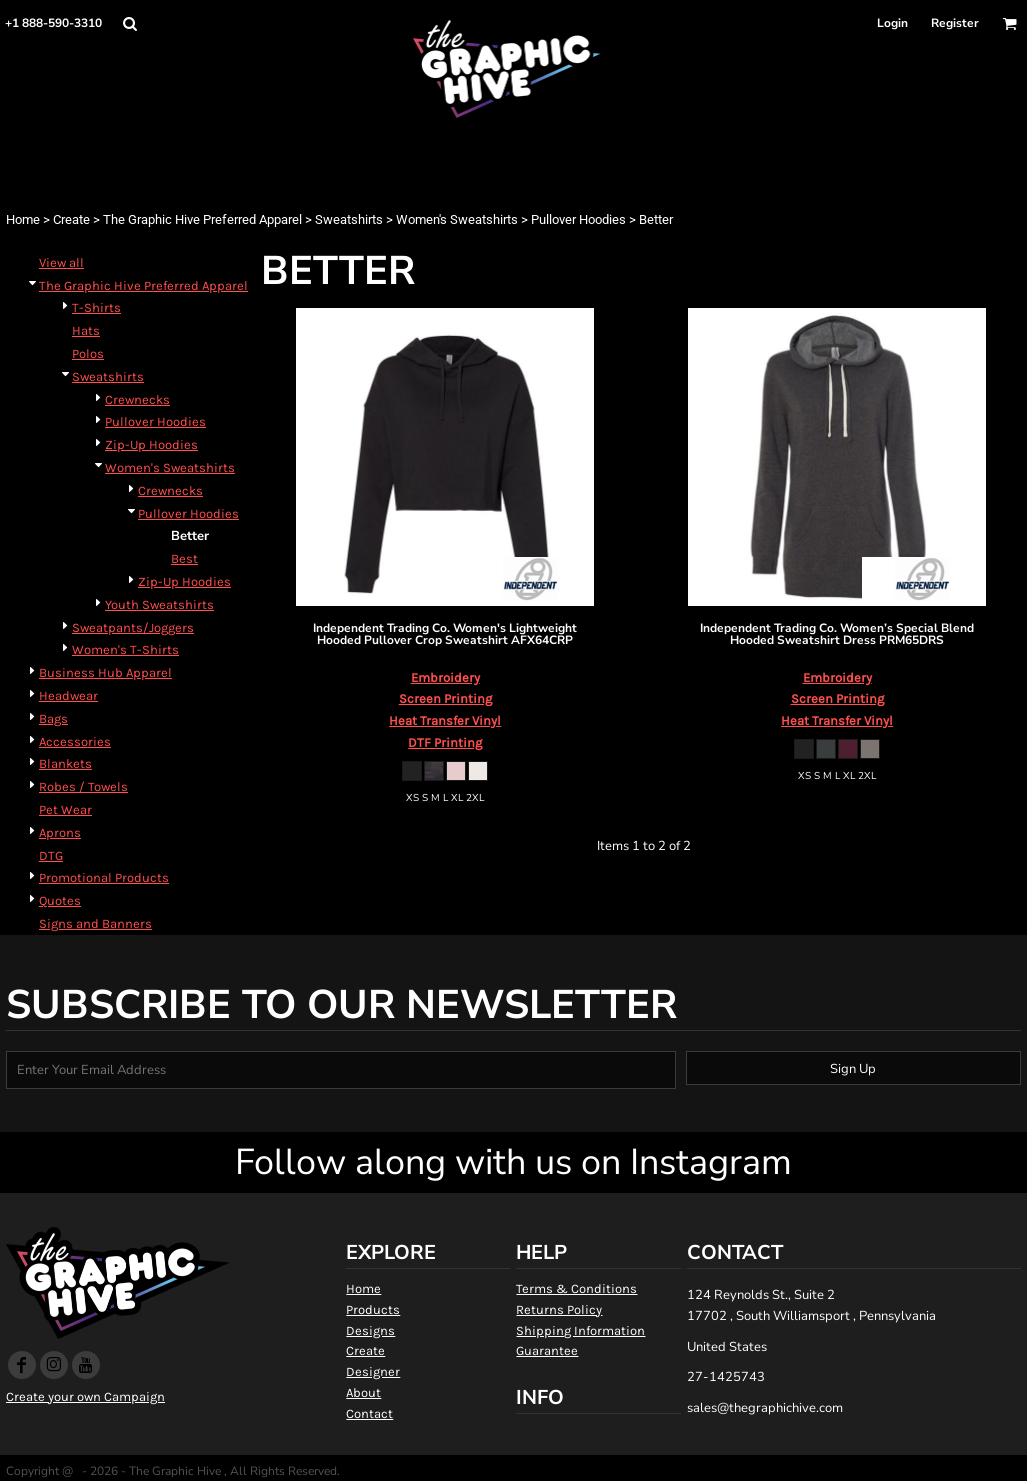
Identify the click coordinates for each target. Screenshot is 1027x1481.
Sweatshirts (349, 219)
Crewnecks (137, 399)
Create (71, 219)
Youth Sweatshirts (159, 604)
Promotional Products (104, 877)
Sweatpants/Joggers (133, 627)
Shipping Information (580, 1330)
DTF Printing (445, 742)
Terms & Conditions (576, 1288)
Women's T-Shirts (125, 649)
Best (184, 558)
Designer (373, 1371)
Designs (370, 1330)
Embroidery (445, 677)
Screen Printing (445, 698)
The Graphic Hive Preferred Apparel (202, 219)
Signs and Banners (95, 923)
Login (892, 23)
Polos (88, 353)
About (363, 1392)
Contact (369, 1413)
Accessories (75, 741)
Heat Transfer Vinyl (445, 720)
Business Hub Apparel (105, 672)
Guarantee (547, 1350)
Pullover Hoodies (578, 219)
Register (955, 23)
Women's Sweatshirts (457, 219)
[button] (129, 23)
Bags (53, 718)
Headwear (68, 695)
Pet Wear (65, 809)
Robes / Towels (83, 786)
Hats (86, 330)
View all (61, 262)
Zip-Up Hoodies (151, 444)
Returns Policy (559, 1309)
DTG (51, 855)
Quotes (60, 900)
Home (23, 219)
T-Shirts (96, 307)
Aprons (60, 832)
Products (373, 1309)
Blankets (65, 763)
